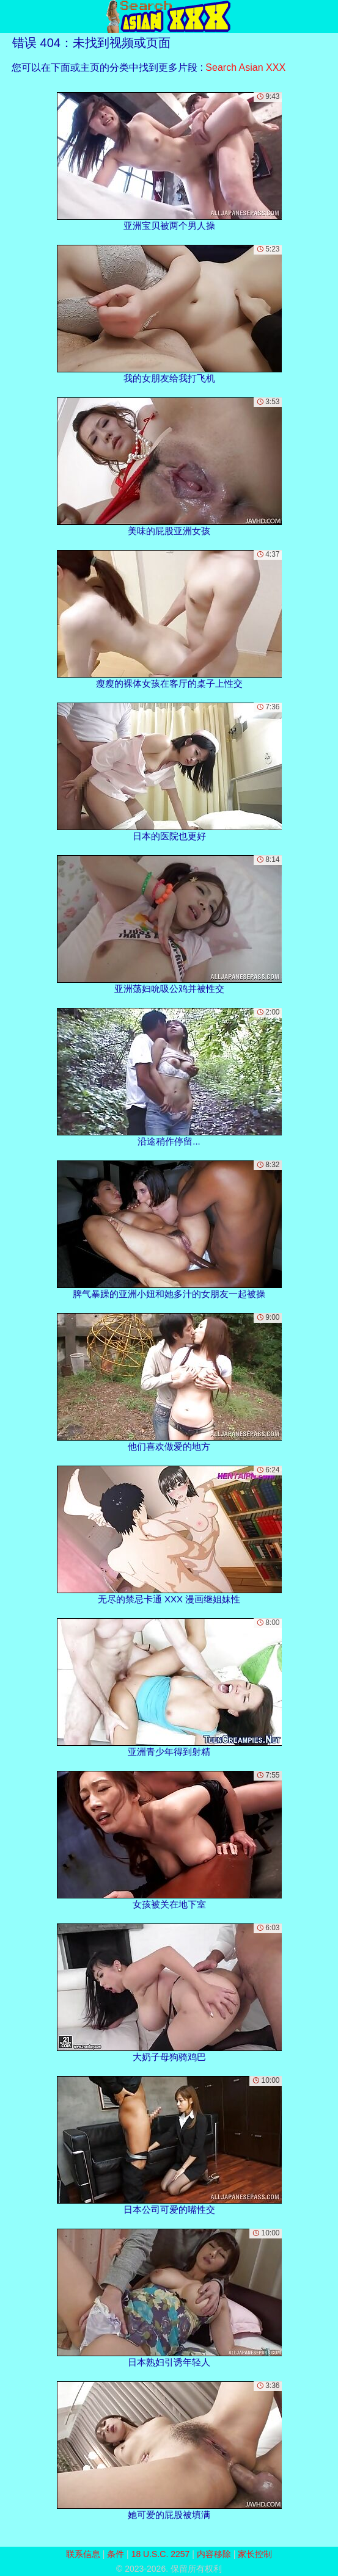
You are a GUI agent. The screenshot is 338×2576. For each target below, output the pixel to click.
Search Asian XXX (245, 67)
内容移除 (214, 2554)
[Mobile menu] (11, 16)
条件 (115, 2554)
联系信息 (83, 2554)
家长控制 (255, 2554)
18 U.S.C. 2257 (160, 2554)
